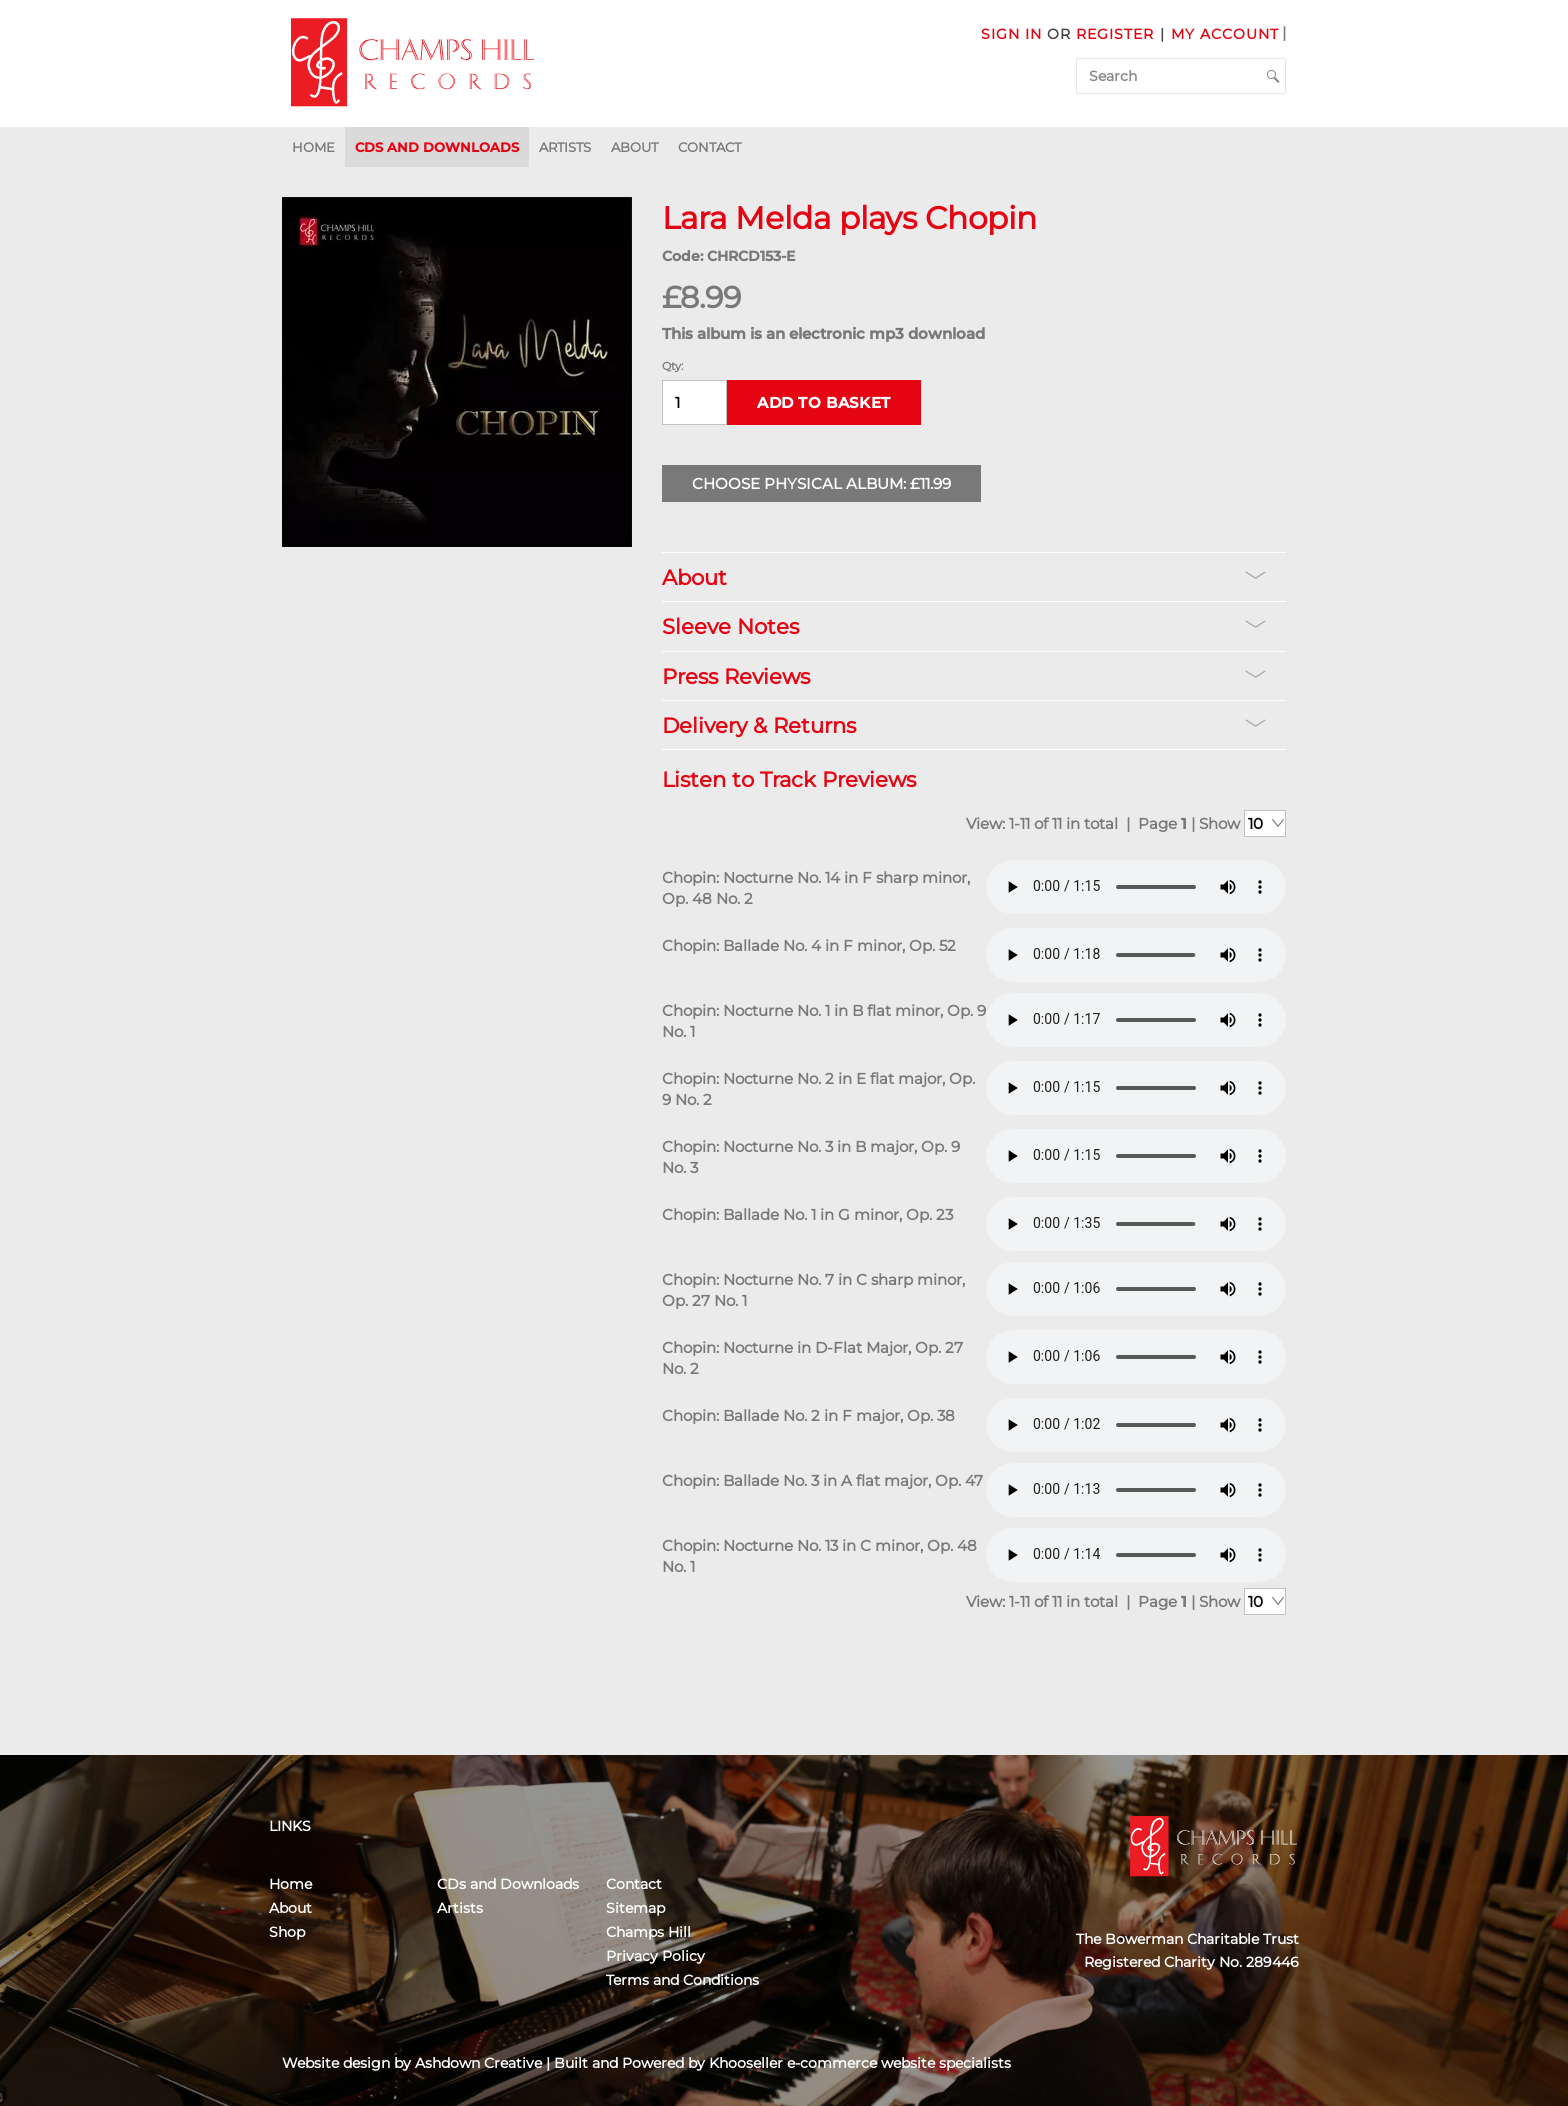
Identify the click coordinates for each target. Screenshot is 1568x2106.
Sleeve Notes (964, 626)
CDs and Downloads (437, 147)
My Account (1225, 34)
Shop (287, 1932)
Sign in (1011, 34)
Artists (565, 147)
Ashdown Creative (478, 2063)
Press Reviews (964, 676)
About (634, 147)
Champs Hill (648, 1932)
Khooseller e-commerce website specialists (860, 2063)
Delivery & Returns (964, 725)
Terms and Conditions (682, 1980)
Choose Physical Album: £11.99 (821, 483)
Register (1115, 34)
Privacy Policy (655, 1956)
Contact (709, 147)
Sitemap (635, 1908)
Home (313, 147)
